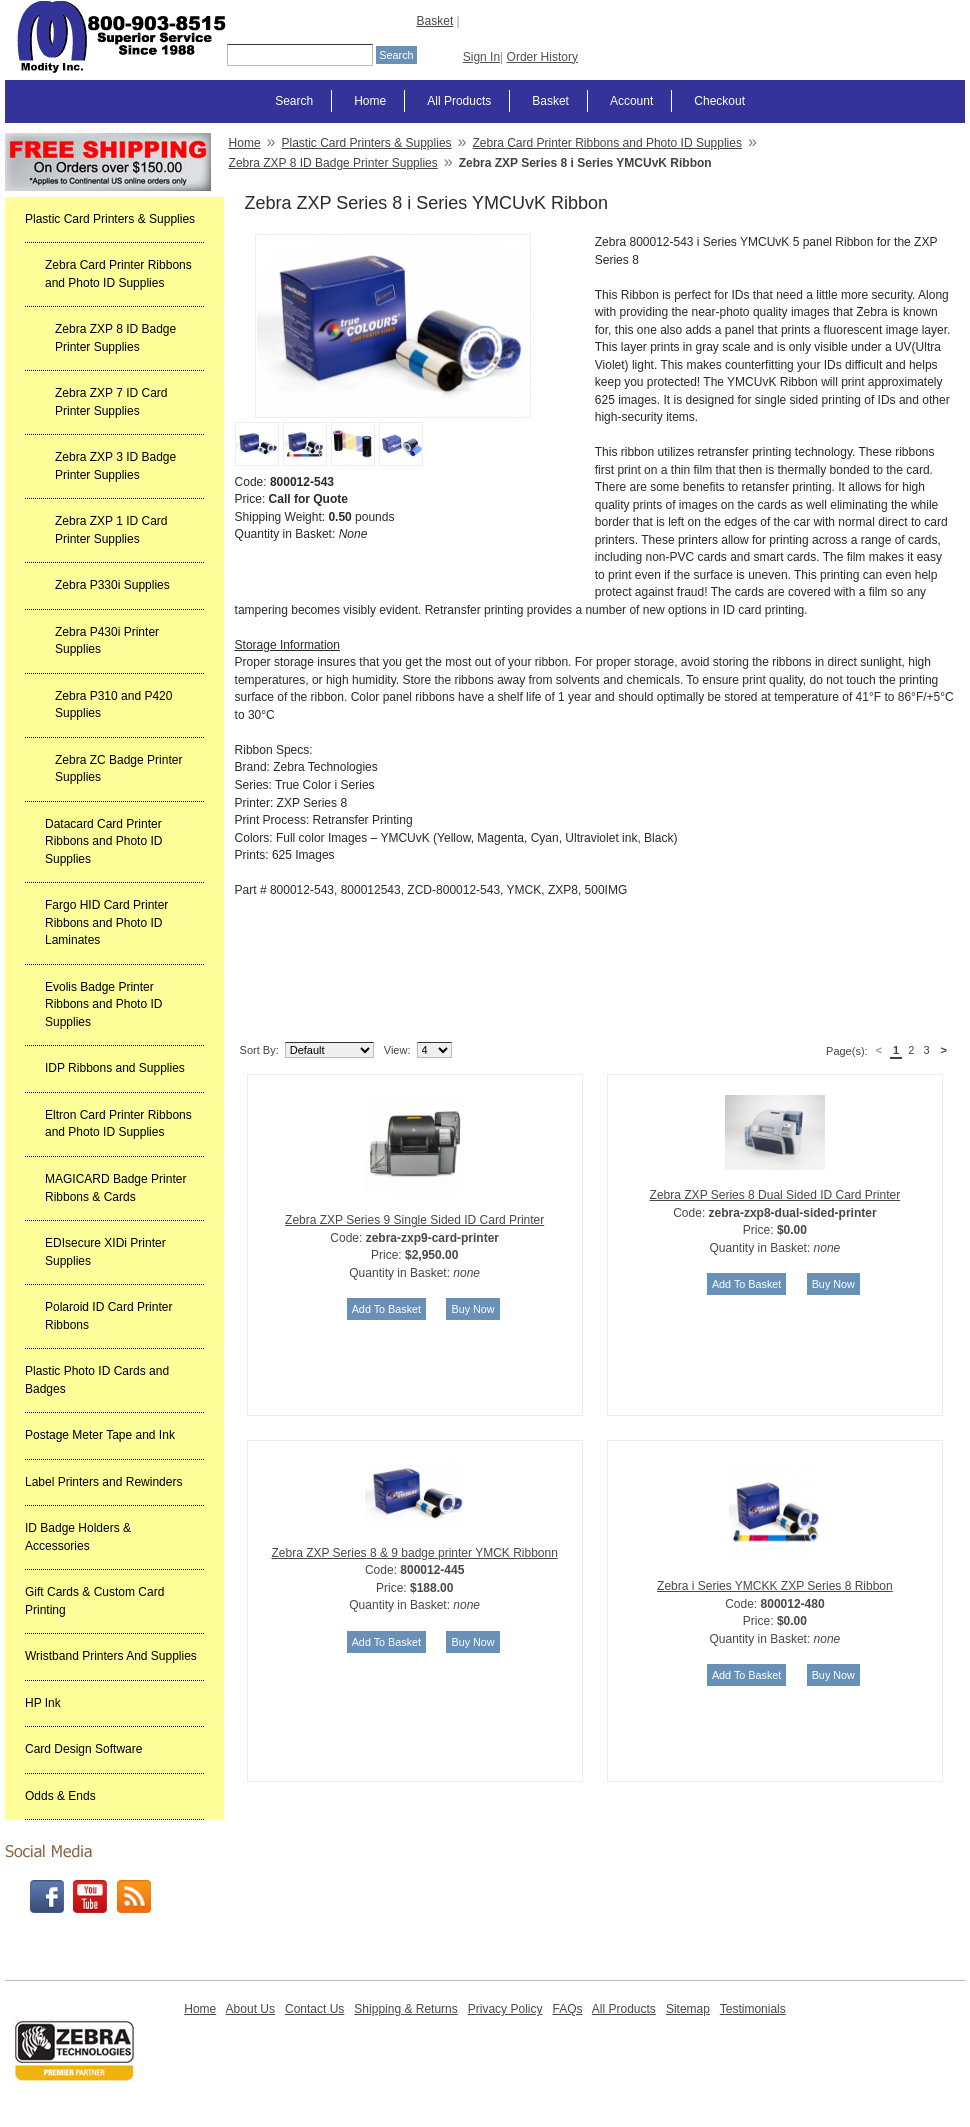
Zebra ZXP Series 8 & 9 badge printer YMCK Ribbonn (414, 1553)
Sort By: (259, 1050)
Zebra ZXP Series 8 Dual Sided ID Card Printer (775, 1195)
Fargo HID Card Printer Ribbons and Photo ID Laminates (106, 922)
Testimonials (753, 2009)
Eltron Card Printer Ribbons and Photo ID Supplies (118, 1124)
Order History (542, 57)
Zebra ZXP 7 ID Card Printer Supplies (111, 402)
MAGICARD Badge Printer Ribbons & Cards (115, 1188)
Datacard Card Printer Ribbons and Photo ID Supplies (103, 841)
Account (631, 101)
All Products (459, 101)
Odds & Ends (60, 1796)
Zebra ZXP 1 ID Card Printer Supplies (111, 530)
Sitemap (688, 2009)
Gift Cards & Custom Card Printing (94, 1601)
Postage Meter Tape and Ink (100, 1435)
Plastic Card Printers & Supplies (110, 219)
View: (397, 1050)
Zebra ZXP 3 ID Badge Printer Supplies (115, 466)
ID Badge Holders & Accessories (78, 1537)
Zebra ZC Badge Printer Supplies (118, 769)
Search (294, 101)
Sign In (481, 57)
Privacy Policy (505, 2009)
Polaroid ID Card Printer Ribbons (108, 1316)
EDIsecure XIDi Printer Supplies (105, 1252)
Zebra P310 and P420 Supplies (113, 705)
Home (370, 101)
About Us (250, 2009)
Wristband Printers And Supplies (111, 1656)
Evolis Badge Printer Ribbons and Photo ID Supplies (103, 1004)
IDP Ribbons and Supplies (115, 1068)
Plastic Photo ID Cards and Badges (97, 1380)
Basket (435, 21)
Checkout (719, 101)
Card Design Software (83, 1749)
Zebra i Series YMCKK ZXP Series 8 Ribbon (775, 1586)
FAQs (567, 2009)
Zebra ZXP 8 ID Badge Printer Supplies (115, 338)
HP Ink (43, 1703)
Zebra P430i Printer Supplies (107, 641)
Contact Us (314, 2009)
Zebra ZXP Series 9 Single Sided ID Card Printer (414, 1220)
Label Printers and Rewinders (103, 1482)
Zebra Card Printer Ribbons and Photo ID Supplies (118, 274)
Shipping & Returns (405, 2009)
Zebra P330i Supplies (112, 585)
